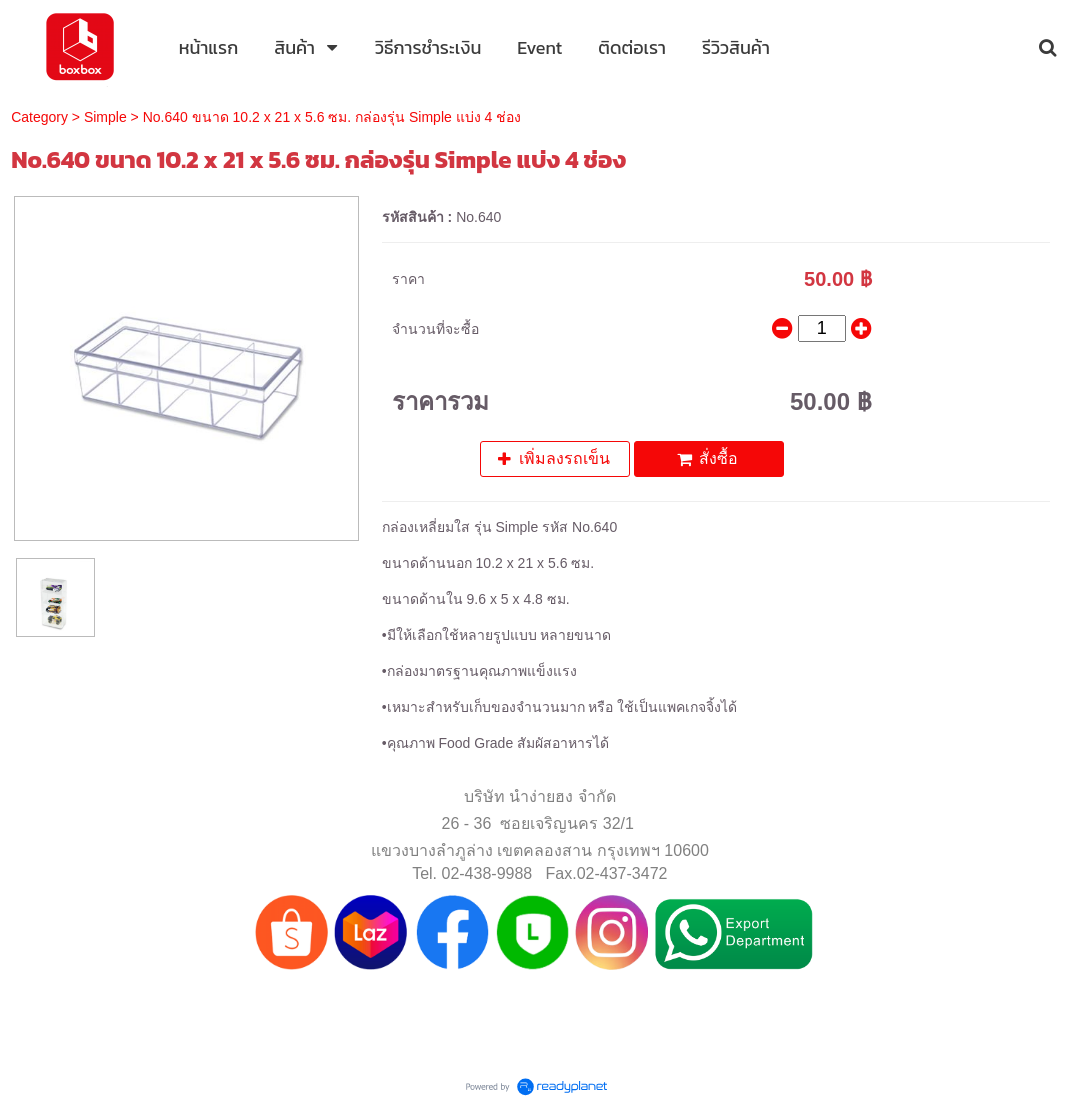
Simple (105, 117)
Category (39, 117)
